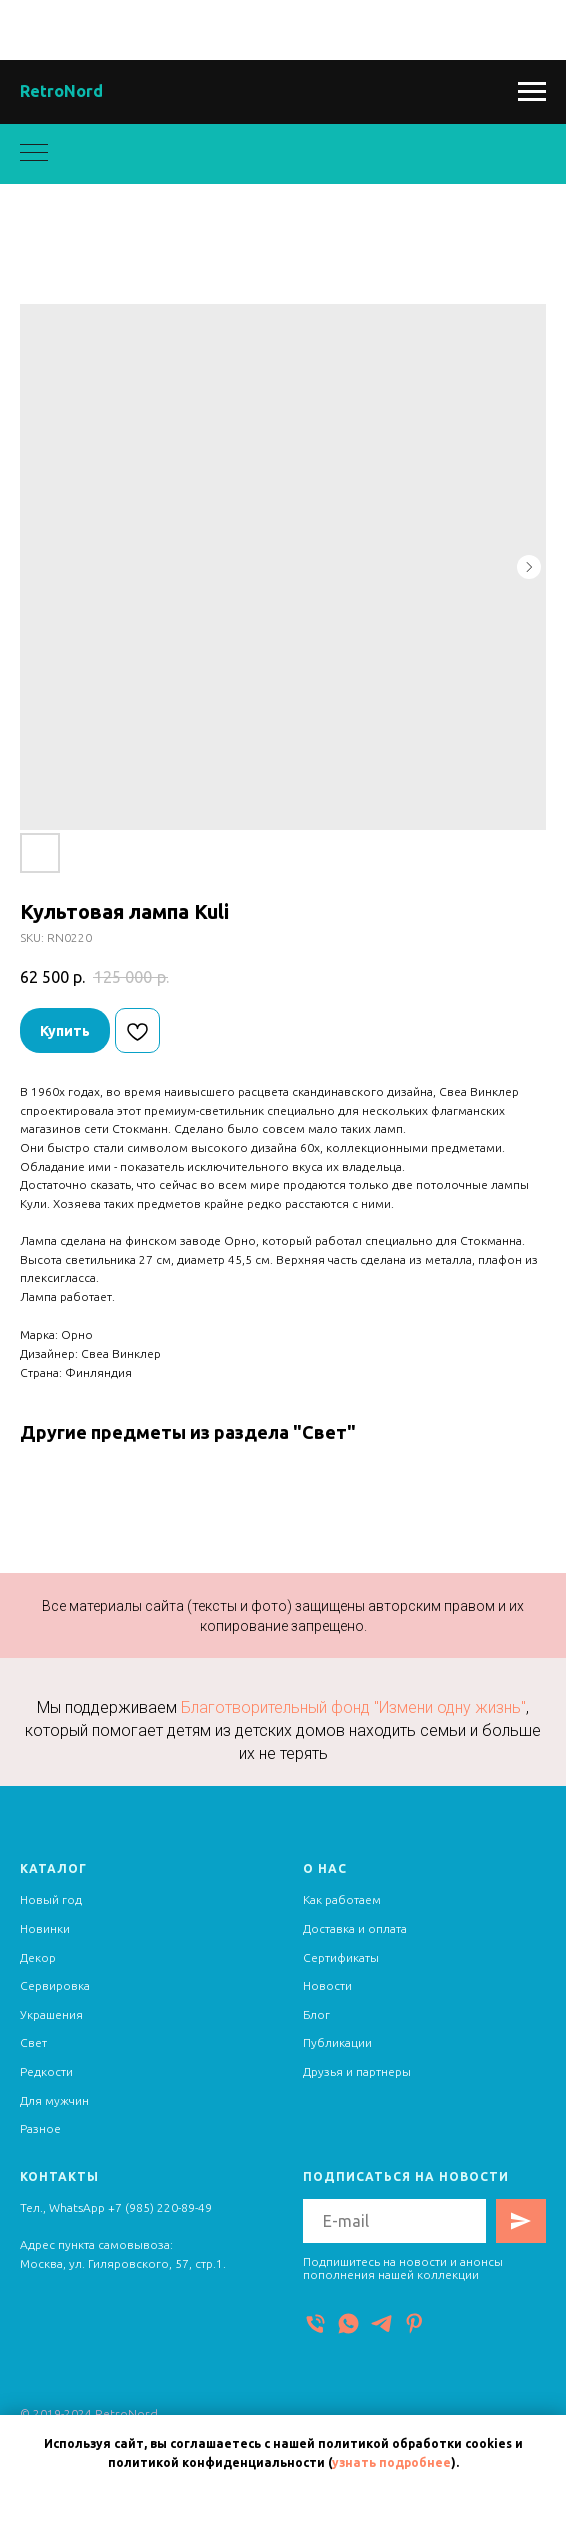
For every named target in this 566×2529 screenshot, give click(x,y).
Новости (327, 1985)
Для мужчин (54, 2100)
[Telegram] (381, 2323)
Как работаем (342, 1899)
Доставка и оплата (355, 1928)
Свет (33, 2042)
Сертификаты (341, 1957)
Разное (40, 2128)
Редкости (46, 2071)
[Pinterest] (414, 2323)
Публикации (337, 2042)
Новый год (51, 1899)
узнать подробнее (391, 2462)
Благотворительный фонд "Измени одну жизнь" (353, 1707)
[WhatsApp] (348, 2323)
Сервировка (55, 1985)
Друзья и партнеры (357, 2071)
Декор (38, 1957)
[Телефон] (315, 2323)
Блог (316, 2014)
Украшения (51, 2014)
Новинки (45, 1928)
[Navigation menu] (532, 92)
